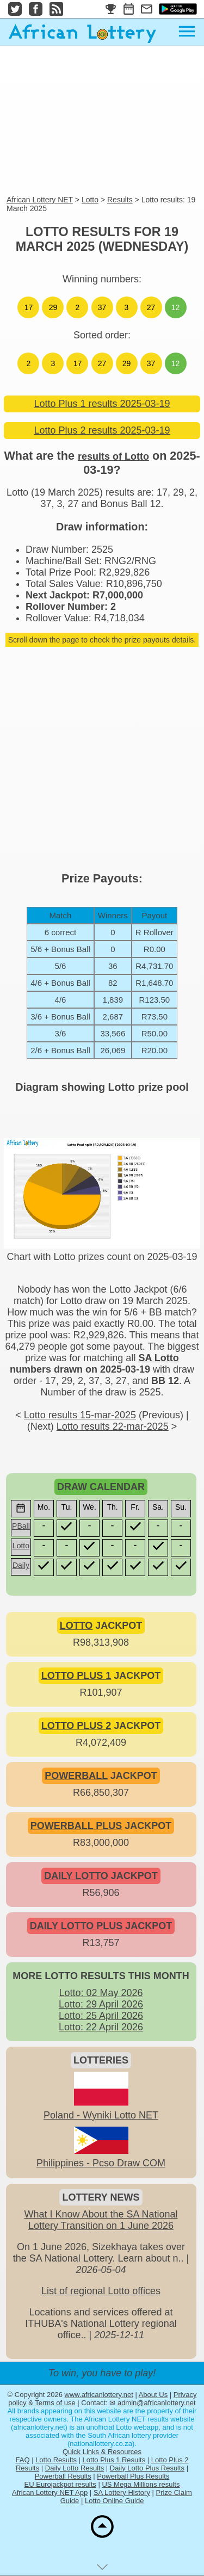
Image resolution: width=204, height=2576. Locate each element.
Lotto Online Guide (114, 2501)
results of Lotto (113, 456)
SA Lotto (158, 1357)
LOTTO (76, 1625)
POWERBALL (76, 1775)
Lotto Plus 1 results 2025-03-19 (102, 403)
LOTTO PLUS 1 (76, 1675)
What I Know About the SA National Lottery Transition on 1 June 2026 (100, 2220)
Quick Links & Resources (102, 2452)
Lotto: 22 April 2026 (101, 2027)
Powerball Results (63, 2476)
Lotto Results (56, 2460)
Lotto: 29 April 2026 (101, 2004)
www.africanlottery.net (99, 2394)
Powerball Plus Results (133, 2476)
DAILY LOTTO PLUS (76, 1925)
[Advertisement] (102, 121)
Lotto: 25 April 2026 (101, 2015)
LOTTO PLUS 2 (76, 1725)
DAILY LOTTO (76, 1875)
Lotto (90, 199)
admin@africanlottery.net (157, 2403)
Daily (21, 1565)
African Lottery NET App (50, 2492)
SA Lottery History (122, 2492)
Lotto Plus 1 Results (114, 2460)
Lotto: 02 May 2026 (101, 1992)
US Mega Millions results (141, 2484)
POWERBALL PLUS (76, 1825)
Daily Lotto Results (74, 2468)
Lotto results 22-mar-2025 (113, 1426)
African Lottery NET (40, 199)
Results (120, 199)
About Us (153, 2394)
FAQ (23, 2460)
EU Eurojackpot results (60, 2484)
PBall (21, 1526)
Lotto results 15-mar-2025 (80, 1415)
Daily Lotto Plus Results (147, 2468)
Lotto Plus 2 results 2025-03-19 (102, 430)
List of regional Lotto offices (100, 2290)
